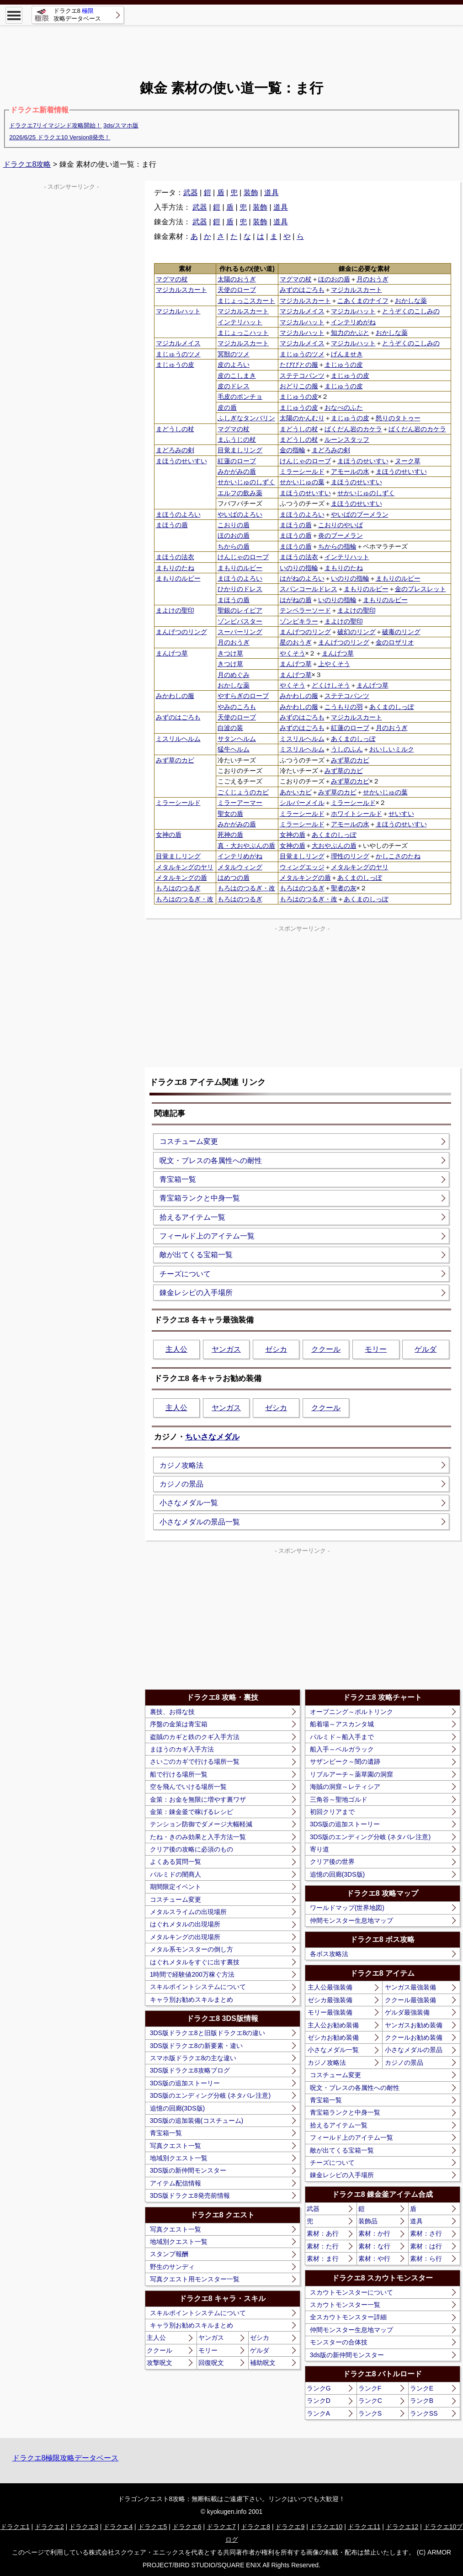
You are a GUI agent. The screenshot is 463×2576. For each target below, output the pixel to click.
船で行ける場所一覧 (179, 1774)
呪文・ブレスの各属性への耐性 (211, 1160)
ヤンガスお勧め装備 (413, 2025)
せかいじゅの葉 (302, 482)
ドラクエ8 (255, 2526)
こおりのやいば (340, 525)
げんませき (347, 354)
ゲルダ (425, 1349)
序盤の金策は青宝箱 (179, 1724)
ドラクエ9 (289, 2526)
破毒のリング (401, 631)
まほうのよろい (178, 514)
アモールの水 (350, 471)
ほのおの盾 (334, 279)
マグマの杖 (172, 279)
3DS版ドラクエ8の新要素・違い (196, 2045)
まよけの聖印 (175, 610)
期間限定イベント (175, 1886)
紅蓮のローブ (237, 461)
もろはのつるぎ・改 (246, 888)
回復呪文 (211, 2362)
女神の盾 (168, 834)
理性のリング (350, 856)
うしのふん (347, 749)
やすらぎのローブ (243, 695)
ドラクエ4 (118, 2526)
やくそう (292, 653)
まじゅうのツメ (178, 354)
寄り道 (319, 1849)
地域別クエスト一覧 (179, 2158)
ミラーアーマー (240, 802)
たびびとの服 (299, 364)
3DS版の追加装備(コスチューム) (197, 2120)
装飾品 (368, 2221)
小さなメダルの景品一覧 (200, 1522)
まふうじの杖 (237, 439)
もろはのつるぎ (178, 888)
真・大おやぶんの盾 (246, 845)
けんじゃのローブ (305, 461)
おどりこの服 (299, 386)
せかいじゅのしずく (246, 482)
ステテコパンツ (302, 375)
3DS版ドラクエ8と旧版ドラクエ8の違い (208, 2032)
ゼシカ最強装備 (330, 2000)
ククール (326, 1349)
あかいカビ (296, 792)
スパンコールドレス (308, 588)
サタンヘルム (237, 738)
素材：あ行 (323, 2233)
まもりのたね (175, 567)
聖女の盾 (230, 813)
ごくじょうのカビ (243, 792)
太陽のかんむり (302, 418)
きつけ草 (230, 653)
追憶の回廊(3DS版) (177, 2108)
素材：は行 (426, 2246)
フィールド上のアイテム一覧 (207, 1236)
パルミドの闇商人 (175, 1874)
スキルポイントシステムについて (198, 1986)
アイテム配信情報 (175, 2183)
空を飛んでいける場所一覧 (188, 1786)
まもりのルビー (240, 567)
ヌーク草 (407, 461)
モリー (376, 1349)
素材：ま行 (323, 2258)
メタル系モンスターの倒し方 (191, 1949)
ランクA (318, 2413)
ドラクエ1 (15, 2526)
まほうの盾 (172, 525)
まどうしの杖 (175, 429)
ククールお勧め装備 (413, 2037)
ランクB (421, 2400)
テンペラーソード (305, 610)
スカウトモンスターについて (351, 2292)
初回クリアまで (332, 1811)
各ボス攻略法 (329, 1953)
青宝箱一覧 (178, 1179)
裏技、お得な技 (172, 1711)
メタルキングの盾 (181, 877)
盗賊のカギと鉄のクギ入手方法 (194, 1736)
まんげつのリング (181, 631)
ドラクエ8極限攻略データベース (65, 2458)
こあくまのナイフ (362, 300)
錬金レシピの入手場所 (196, 1292)
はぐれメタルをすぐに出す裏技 (194, 1962)
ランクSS (424, 2413)
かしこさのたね (398, 856)
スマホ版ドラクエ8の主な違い (193, 2058)
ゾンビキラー (299, 621)
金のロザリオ (395, 642)
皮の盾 (227, 407)
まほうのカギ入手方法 (182, 1749)
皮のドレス (234, 386)
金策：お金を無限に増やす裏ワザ (198, 1799)
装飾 (251, 192)
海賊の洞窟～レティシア (345, 1786)
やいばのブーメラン (359, 514)
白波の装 (230, 727)
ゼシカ (276, 1349)
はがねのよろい (302, 578)
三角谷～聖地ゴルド (338, 1799)
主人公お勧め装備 (333, 2025)
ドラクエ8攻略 (27, 164)
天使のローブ (237, 289)
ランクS (370, 2413)
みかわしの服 (175, 695)
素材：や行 (374, 2258)
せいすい (401, 813)
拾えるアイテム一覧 (192, 1217)
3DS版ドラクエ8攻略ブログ (190, 2070)
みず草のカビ (175, 760)
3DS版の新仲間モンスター (188, 2170)
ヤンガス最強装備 (410, 1987)
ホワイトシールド (356, 813)
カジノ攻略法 (181, 1465)
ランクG (319, 2388)
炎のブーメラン (340, 535)
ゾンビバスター (240, 621)
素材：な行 (374, 2246)
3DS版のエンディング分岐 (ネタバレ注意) (210, 2095)
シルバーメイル (302, 802)
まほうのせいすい (181, 461)
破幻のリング (356, 631)
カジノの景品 (181, 1484)
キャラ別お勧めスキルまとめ (191, 1999)
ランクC (370, 2400)
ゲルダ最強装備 (407, 2012)
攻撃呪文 (159, 2362)
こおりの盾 (234, 525)
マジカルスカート (181, 289)
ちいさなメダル (212, 1437)
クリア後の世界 (332, 1861)
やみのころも (237, 706)
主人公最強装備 (330, 1987)
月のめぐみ (234, 674)
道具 (271, 192)
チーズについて (185, 1274)
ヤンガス (226, 1349)
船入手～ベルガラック (342, 1749)
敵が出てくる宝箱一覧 (196, 1255)
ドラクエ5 (152, 2526)
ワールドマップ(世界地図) (347, 1907)
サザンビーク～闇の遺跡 (345, 1761)
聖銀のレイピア (240, 610)
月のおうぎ (372, 279)
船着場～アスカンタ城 (342, 1724)
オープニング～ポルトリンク (351, 1711)
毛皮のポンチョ (240, 396)
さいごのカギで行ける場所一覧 (194, 1761)
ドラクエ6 (187, 2526)
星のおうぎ (296, 642)
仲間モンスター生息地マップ (351, 1920)
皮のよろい (234, 364)
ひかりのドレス (240, 588)
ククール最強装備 (410, 2000)
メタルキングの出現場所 (185, 1937)
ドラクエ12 (402, 2526)
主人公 (176, 1349)
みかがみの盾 (237, 471)
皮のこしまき (237, 375)
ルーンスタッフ (347, 439)
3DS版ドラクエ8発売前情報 (190, 2195)
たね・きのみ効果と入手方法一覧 (198, 1837)
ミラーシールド (302, 471)
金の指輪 (292, 450)
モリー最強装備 (330, 2012)
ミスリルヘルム (178, 738)
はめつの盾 (234, 877)
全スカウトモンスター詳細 (348, 2317)
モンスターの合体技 (338, 2342)
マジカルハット (178, 311)
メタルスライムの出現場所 (188, 1911)
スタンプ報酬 (169, 2254)
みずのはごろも (302, 289)
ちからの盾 (234, 546)
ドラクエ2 (49, 2526)
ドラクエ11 (364, 2526)
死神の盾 (230, 834)
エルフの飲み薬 (240, 493)
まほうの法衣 (175, 557)
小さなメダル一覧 (189, 1503)
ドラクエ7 (221, 2526)
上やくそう (334, 663)
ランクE (421, 2388)
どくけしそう (331, 685)
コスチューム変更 (189, 1141)
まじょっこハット (243, 332)
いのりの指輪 (299, 567)
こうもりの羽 (344, 706)
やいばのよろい (240, 514)
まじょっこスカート (246, 300)
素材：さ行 (426, 2233)
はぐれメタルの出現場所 (185, 1924)
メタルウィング (240, 867)
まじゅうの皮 (175, 364)
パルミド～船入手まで (342, 1736)
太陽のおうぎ (237, 279)
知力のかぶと (350, 332)
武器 (190, 192)
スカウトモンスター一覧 (345, 2304)
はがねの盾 (296, 599)
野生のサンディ (172, 2266)
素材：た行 (323, 2246)
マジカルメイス (302, 311)
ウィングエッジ (302, 867)
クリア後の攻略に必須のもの (191, 1849)
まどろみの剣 (175, 450)
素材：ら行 (426, 2258)
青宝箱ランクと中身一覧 (200, 1198)
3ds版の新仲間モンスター (347, 2355)
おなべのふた (344, 407)
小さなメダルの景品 (413, 2049)
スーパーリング (240, 631)
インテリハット (240, 322)
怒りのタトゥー (398, 418)
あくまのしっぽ (391, 706)
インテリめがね (353, 322)
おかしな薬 (411, 300)
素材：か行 (374, 2233)
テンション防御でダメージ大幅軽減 (201, 1824)
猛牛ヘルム (234, 749)
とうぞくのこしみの (411, 311)
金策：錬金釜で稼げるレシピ (191, 1811)
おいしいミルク (391, 749)
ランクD (318, 2400)
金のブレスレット (420, 588)
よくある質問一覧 (175, 1861)
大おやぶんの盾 (334, 845)
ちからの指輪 (337, 546)
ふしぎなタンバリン (246, 418)
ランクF (370, 2388)
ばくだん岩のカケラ (353, 429)
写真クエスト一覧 (175, 2145)
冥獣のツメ (234, 354)
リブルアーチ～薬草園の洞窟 (351, 1774)
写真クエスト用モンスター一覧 (194, 2279)
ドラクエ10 (326, 2526)
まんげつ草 (172, 653)
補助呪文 (263, 2362)
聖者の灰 (344, 888)
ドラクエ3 (83, 2526)
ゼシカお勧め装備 (333, 2037)
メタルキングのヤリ (184, 867)
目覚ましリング (240, 450)
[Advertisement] (231, 45)
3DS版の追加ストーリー (185, 2083)
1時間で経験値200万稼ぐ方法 (192, 1974)
